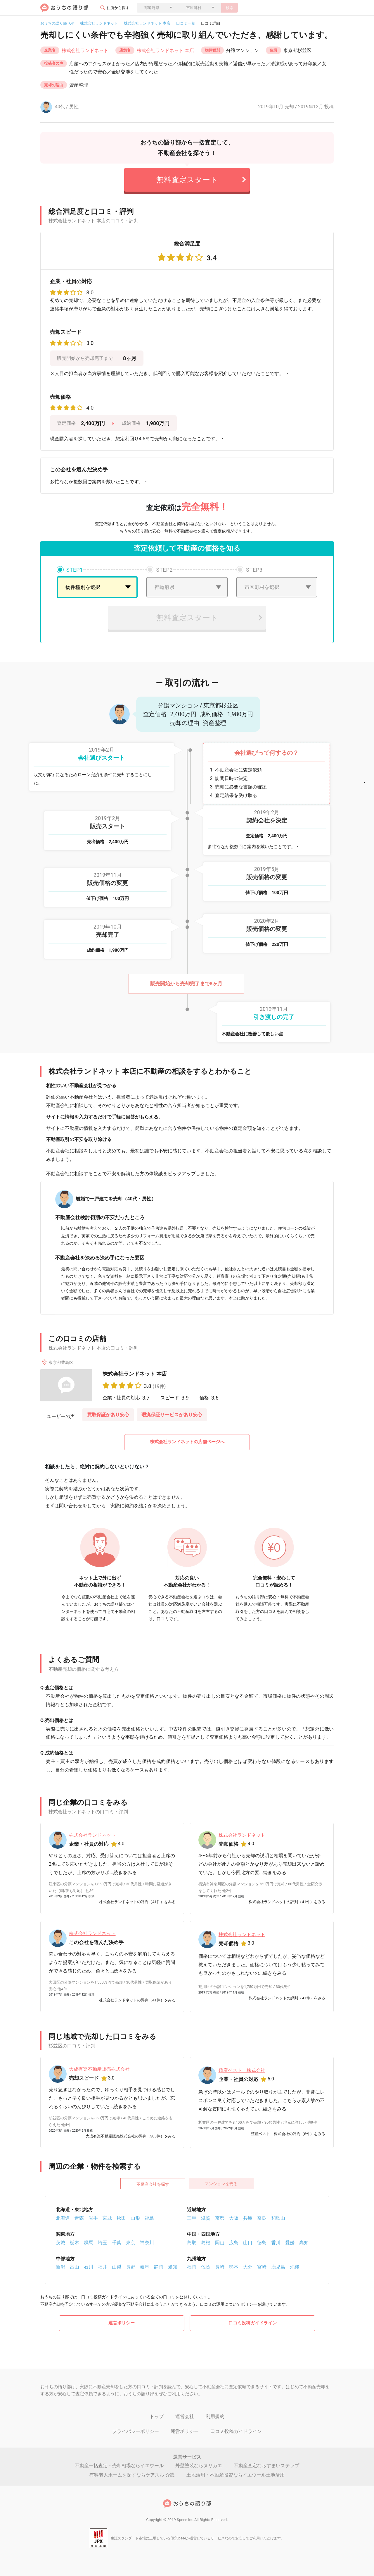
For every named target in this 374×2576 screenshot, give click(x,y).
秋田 (121, 2218)
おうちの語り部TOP (57, 23)
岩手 (93, 2218)
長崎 (219, 2267)
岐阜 (144, 2267)
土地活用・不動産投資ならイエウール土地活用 (235, 2475)
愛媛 (290, 2242)
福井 (102, 2267)
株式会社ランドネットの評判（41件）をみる (137, 1902)
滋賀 (205, 2218)
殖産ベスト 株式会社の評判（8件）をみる (288, 2134)
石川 (88, 2267)
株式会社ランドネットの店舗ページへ (187, 1441)
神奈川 (147, 2242)
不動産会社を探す (152, 2184)
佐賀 (205, 2267)
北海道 (63, 2218)
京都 (219, 2218)
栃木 (74, 2242)
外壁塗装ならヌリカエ (198, 2465)
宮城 (107, 2218)
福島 (149, 2218)
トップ (157, 2416)
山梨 (116, 2267)
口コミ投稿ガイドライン (252, 2323)
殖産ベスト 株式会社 (242, 2070)
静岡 (158, 2267)
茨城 (60, 2242)
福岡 (191, 2267)
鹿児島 (278, 2267)
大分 (247, 2267)
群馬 (88, 2242)
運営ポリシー (121, 2323)
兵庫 (247, 2218)
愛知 (172, 2267)
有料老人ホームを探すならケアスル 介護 (132, 2475)
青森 (79, 2218)
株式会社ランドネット (99, 23)
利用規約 (215, 2416)
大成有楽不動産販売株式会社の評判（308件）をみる (131, 2136)
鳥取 (191, 2242)
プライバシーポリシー (135, 2431)
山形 (135, 2218)
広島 (233, 2242)
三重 (191, 2218)
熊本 (233, 2267)
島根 (205, 2242)
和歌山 (278, 2218)
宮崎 (261, 2267)
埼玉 (102, 2242)
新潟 (60, 2267)
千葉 (116, 2242)
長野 (130, 2267)
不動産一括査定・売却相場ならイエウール (119, 2465)
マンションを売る (221, 2183)
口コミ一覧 (185, 23)
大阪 (233, 2218)
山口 (247, 2242)
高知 (304, 2242)
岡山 (219, 2242)
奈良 (261, 2218)
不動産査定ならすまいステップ (266, 2465)
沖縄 (294, 2267)
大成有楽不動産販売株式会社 (99, 2069)
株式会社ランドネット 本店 (147, 23)
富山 (74, 2267)
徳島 (261, 2242)
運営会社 (184, 2416)
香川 (275, 2242)
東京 (130, 2242)
